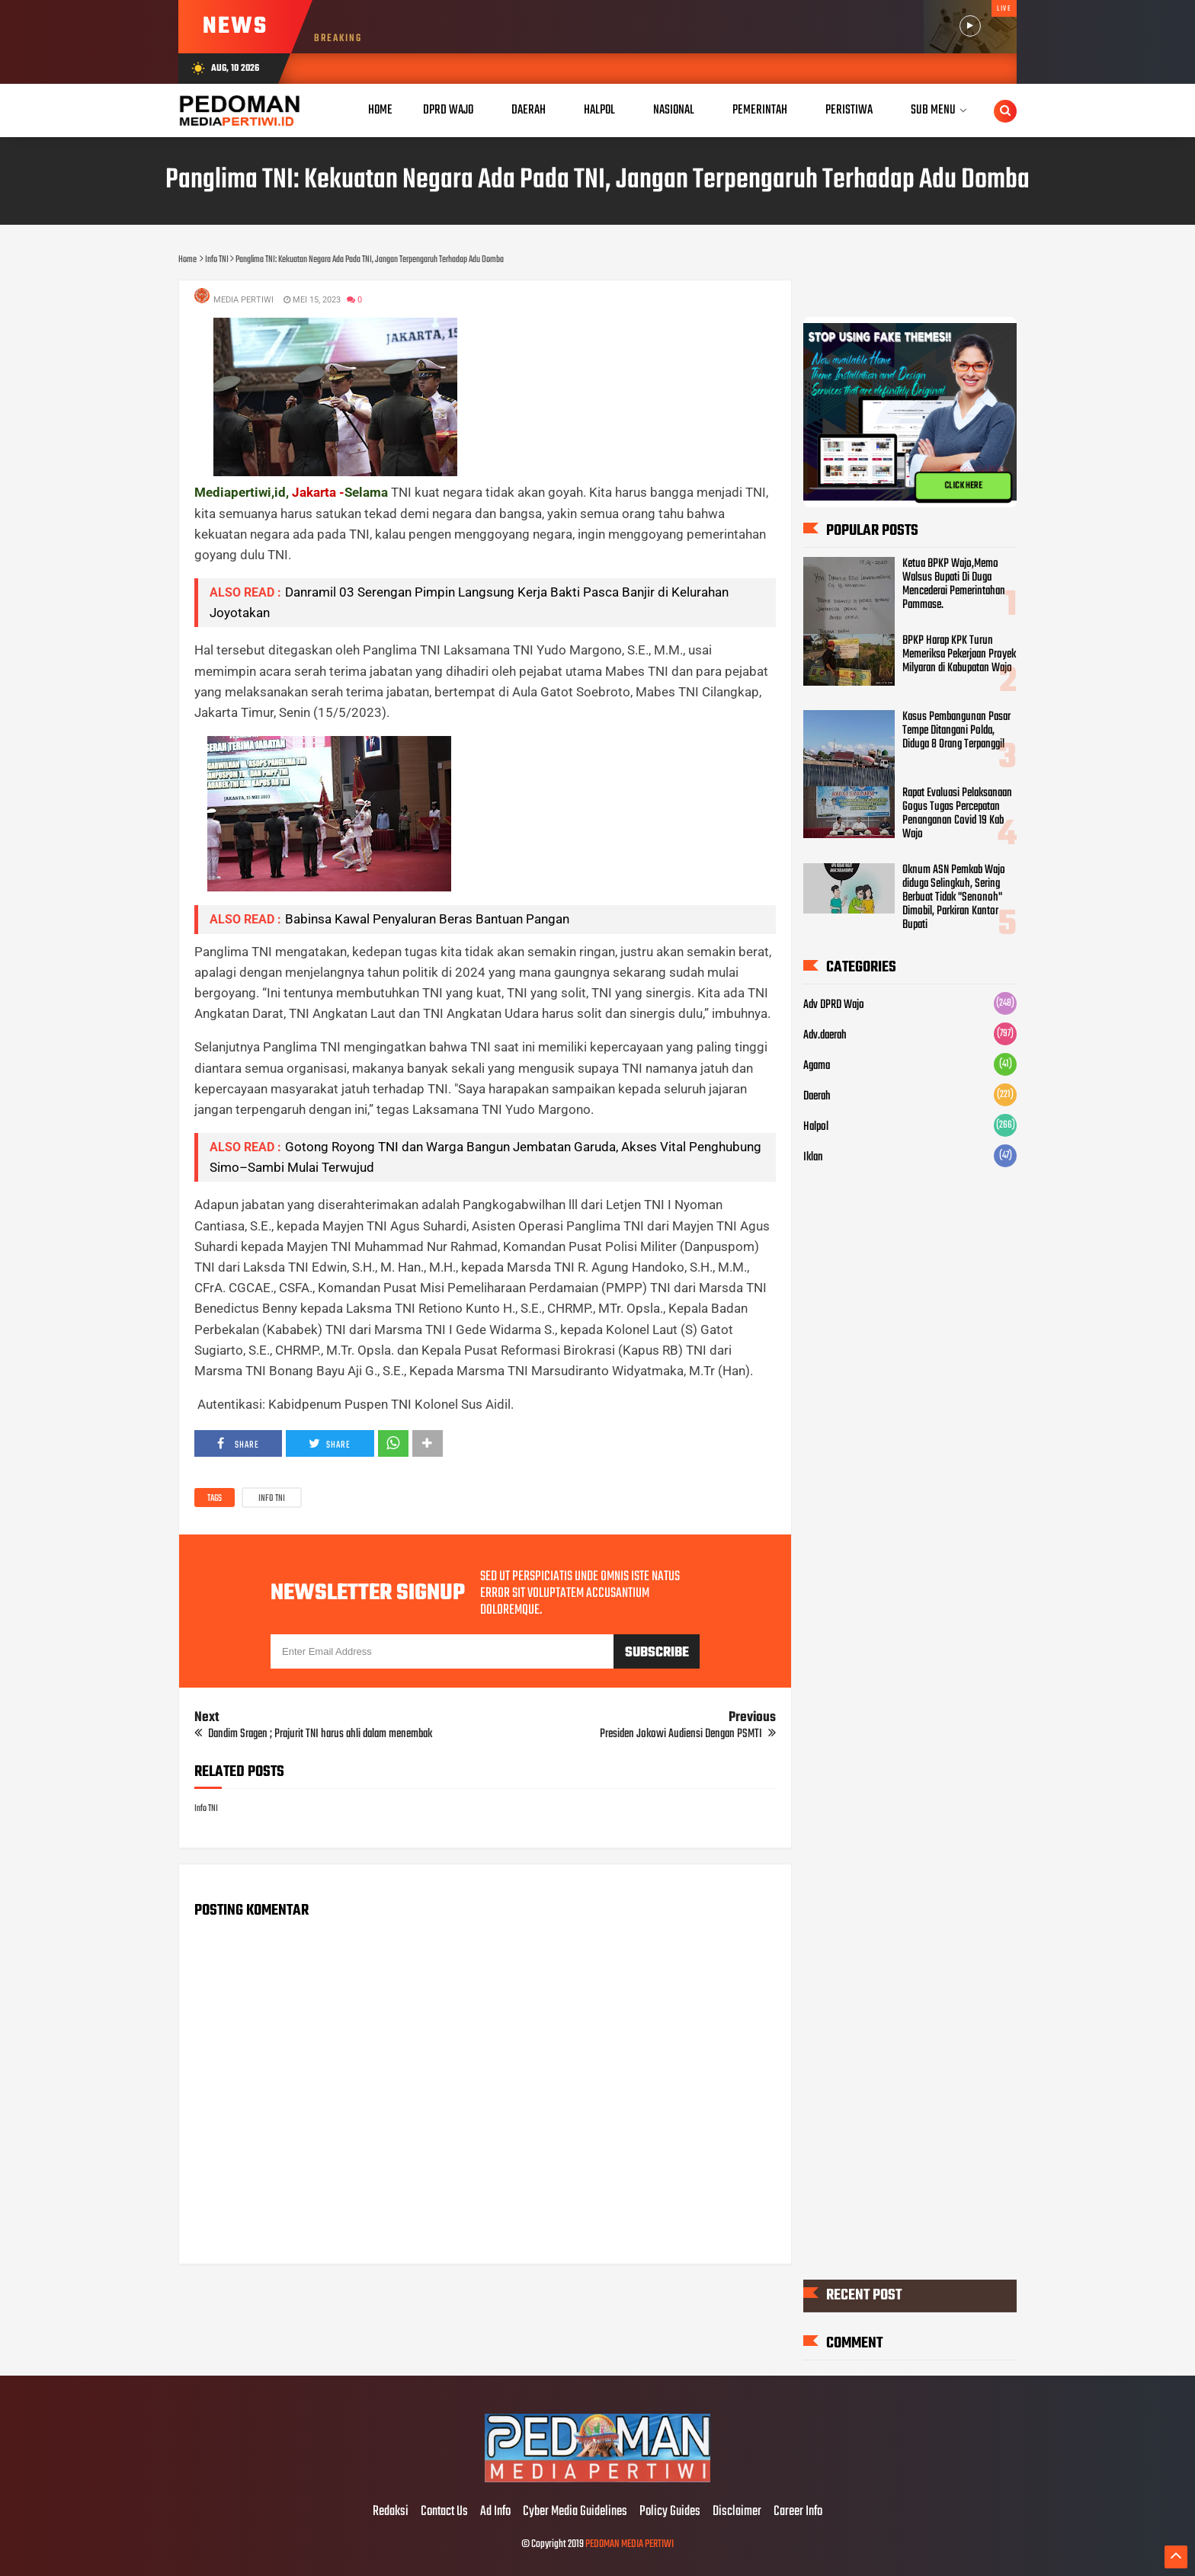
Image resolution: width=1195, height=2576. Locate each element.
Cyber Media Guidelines (575, 2512)
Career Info (798, 2512)
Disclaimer (737, 2512)
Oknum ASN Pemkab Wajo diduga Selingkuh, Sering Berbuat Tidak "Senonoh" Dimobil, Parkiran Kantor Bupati (953, 897)
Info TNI (271, 1498)
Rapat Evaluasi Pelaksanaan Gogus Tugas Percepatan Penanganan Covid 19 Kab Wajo (957, 813)
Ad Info (495, 2512)
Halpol (815, 1127)
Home (380, 110)
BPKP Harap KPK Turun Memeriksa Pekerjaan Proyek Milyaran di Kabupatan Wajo (959, 654)
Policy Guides (669, 2512)
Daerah (817, 1096)
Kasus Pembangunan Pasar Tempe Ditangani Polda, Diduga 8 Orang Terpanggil (956, 730)
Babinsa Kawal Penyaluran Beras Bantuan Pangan (427, 918)
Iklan (813, 1157)
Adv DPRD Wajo (833, 1005)
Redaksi (390, 2512)
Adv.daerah (825, 1035)
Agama (816, 1066)
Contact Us (444, 2512)
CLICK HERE (963, 485)
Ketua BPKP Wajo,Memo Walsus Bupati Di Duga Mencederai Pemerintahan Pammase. (953, 584)
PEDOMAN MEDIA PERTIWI (629, 2544)
